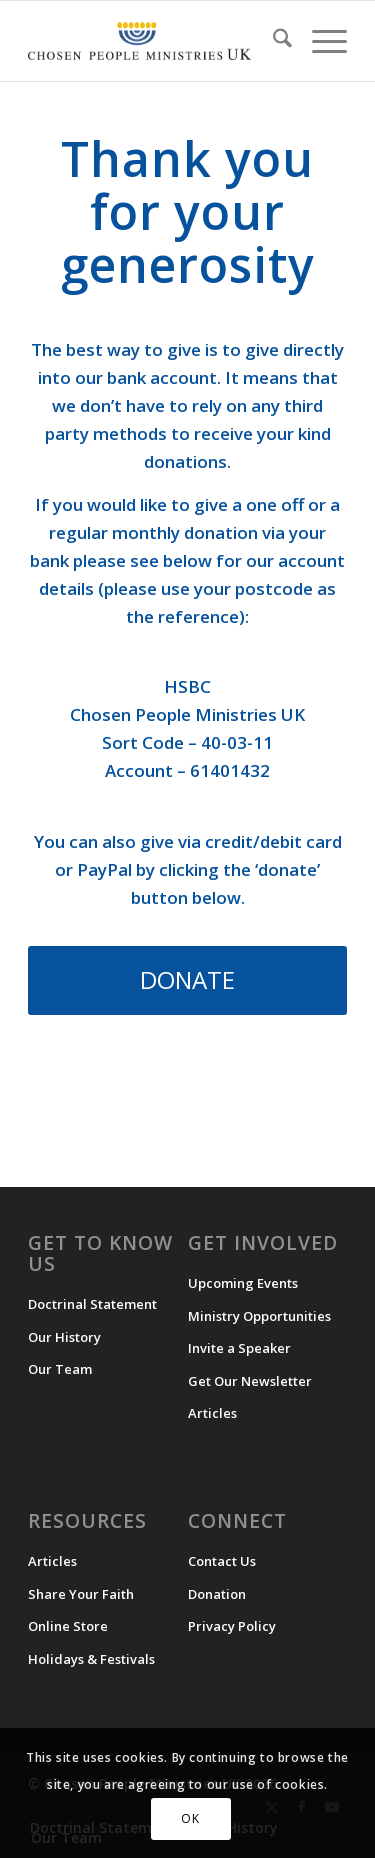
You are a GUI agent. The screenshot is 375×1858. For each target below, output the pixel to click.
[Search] (272, 41)
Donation (217, 1594)
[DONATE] (187, 980)
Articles (212, 1413)
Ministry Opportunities (259, 1316)
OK (190, 1818)
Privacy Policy (232, 1626)
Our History (64, 1337)
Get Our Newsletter (250, 1381)
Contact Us (222, 1561)
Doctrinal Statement (92, 1304)
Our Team (60, 1369)
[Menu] (319, 41)
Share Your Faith (81, 1594)
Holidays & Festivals (91, 1659)
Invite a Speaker (239, 1348)
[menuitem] (272, 41)
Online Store (68, 1626)
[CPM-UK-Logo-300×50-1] (139, 41)
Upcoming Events (243, 1283)
